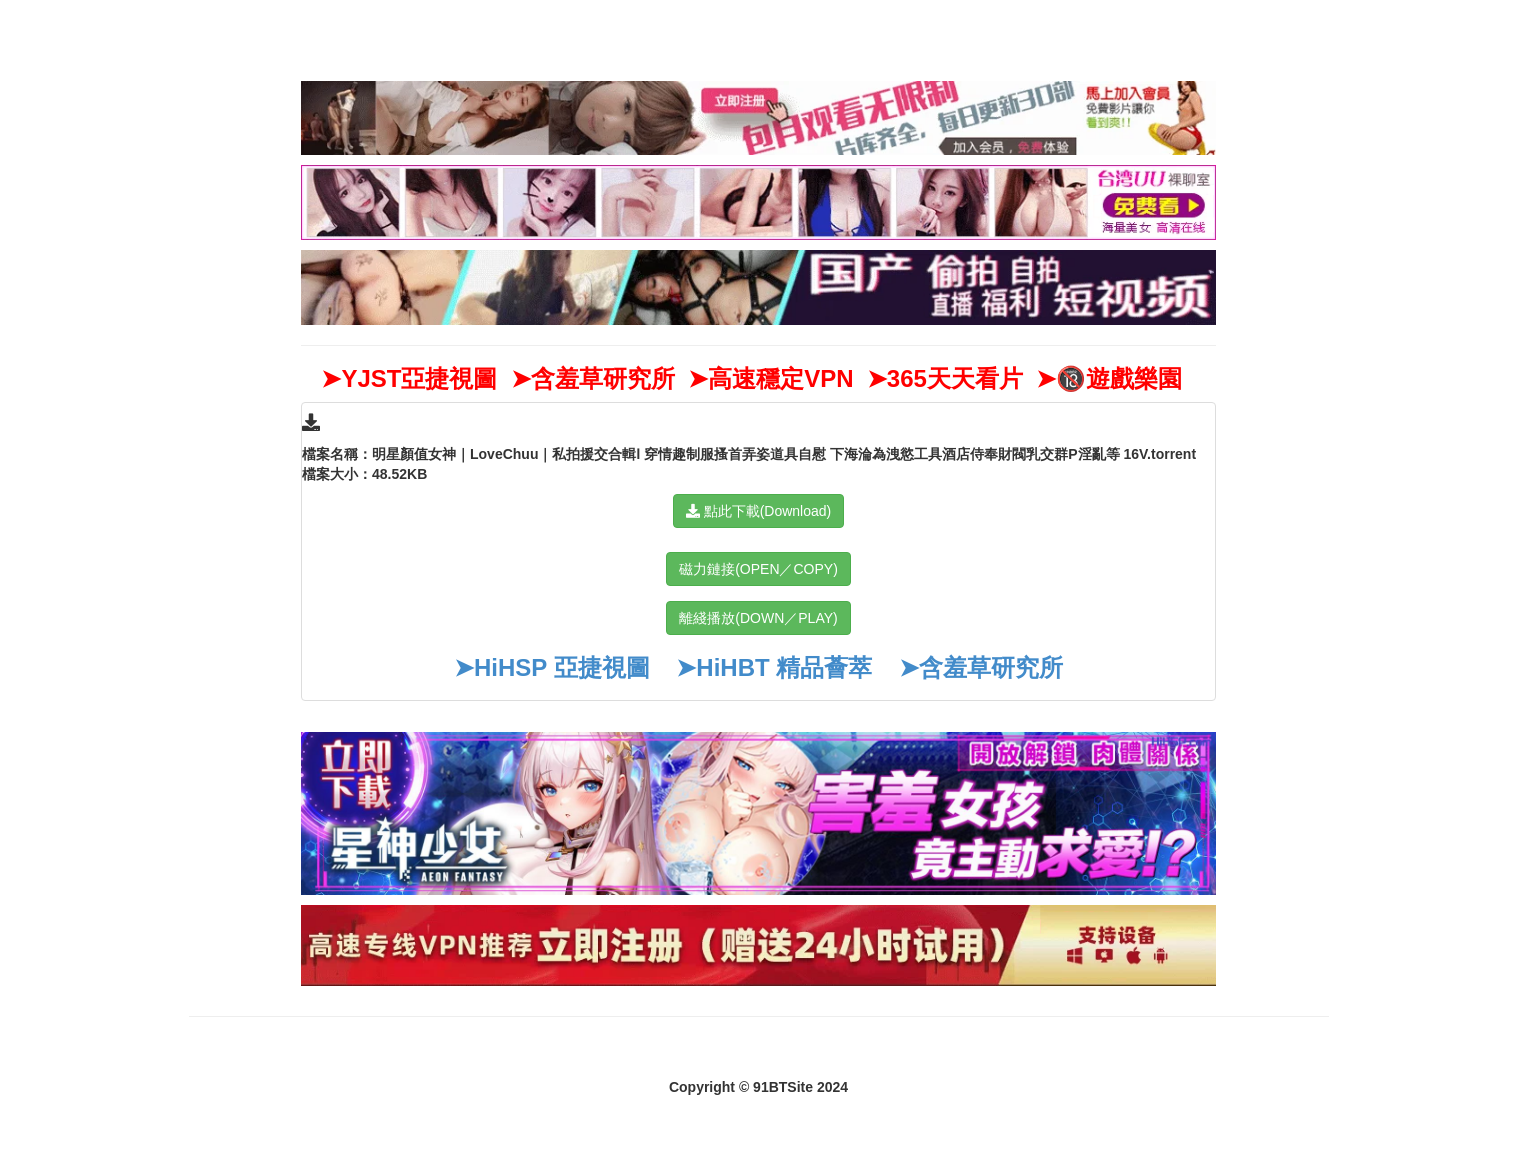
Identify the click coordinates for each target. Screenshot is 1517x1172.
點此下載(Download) (758, 511)
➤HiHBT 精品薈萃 (774, 667)
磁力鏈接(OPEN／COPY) (758, 569)
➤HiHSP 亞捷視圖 (552, 667)
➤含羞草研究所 (981, 667)
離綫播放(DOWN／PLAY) (758, 618)
